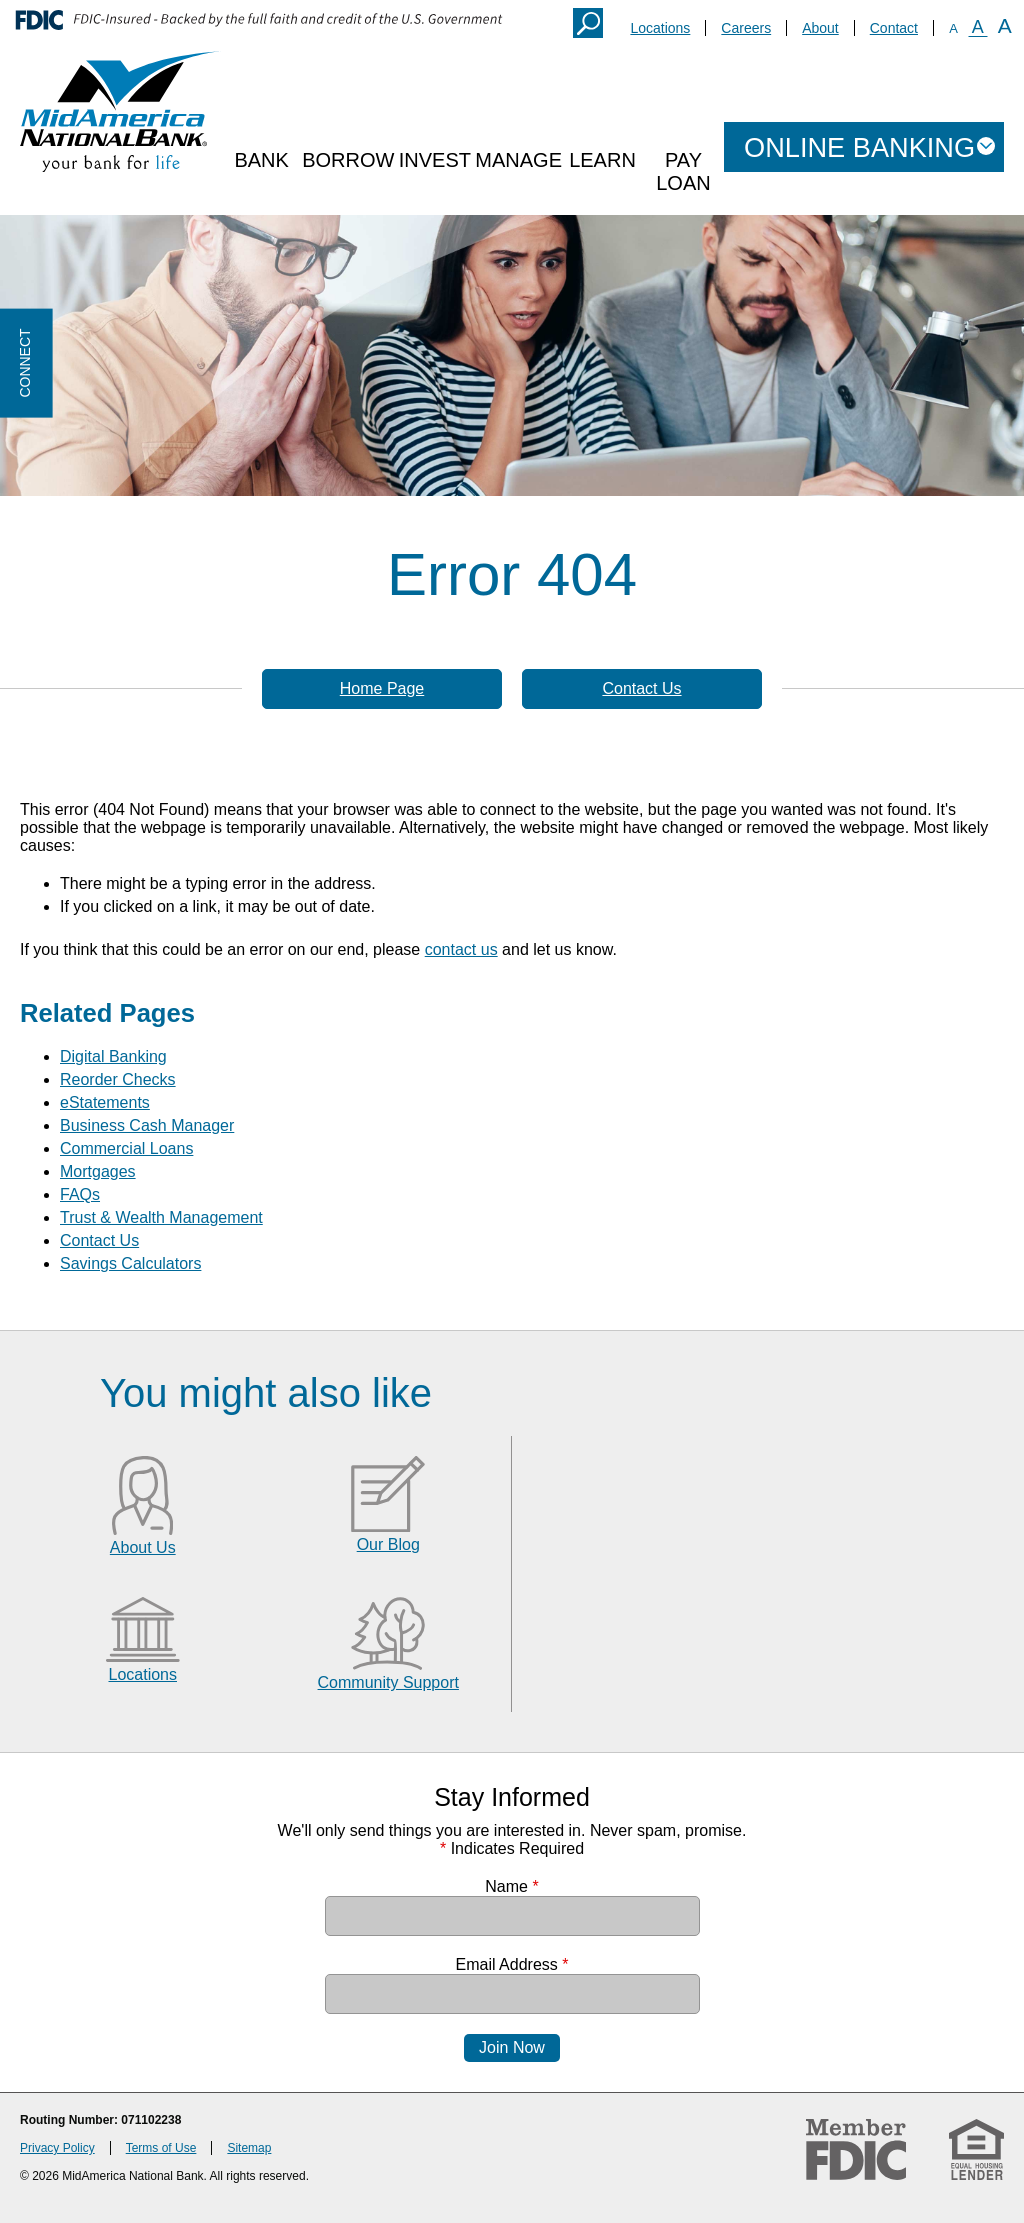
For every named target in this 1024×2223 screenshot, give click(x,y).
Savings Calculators (130, 1263)
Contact (894, 28)
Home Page (382, 688)
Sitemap (249, 2148)
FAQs (80, 1194)
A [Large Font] (1005, 25)
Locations (660, 28)
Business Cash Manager (147, 1125)
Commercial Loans (126, 1148)
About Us (143, 1547)
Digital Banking (113, 1056)
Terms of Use (161, 2148)
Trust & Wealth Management (161, 1217)
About (820, 28)
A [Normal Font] (978, 27)
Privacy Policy (57, 2148)
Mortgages (98, 1171)
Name (511, 1886)
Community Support (388, 1682)
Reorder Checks (118, 1079)
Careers (746, 28)
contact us (461, 949)
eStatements (105, 1102)
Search (588, 23)
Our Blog (388, 1544)
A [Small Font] (953, 28)
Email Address (512, 1964)
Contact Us (641, 688)
